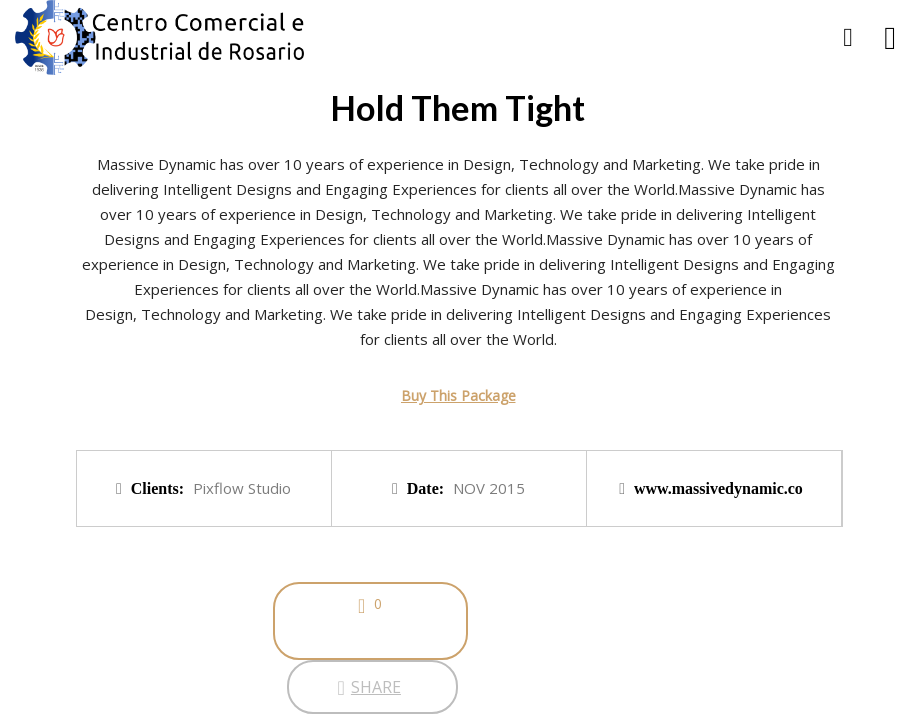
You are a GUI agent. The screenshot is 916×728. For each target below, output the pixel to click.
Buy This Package (458, 395)
